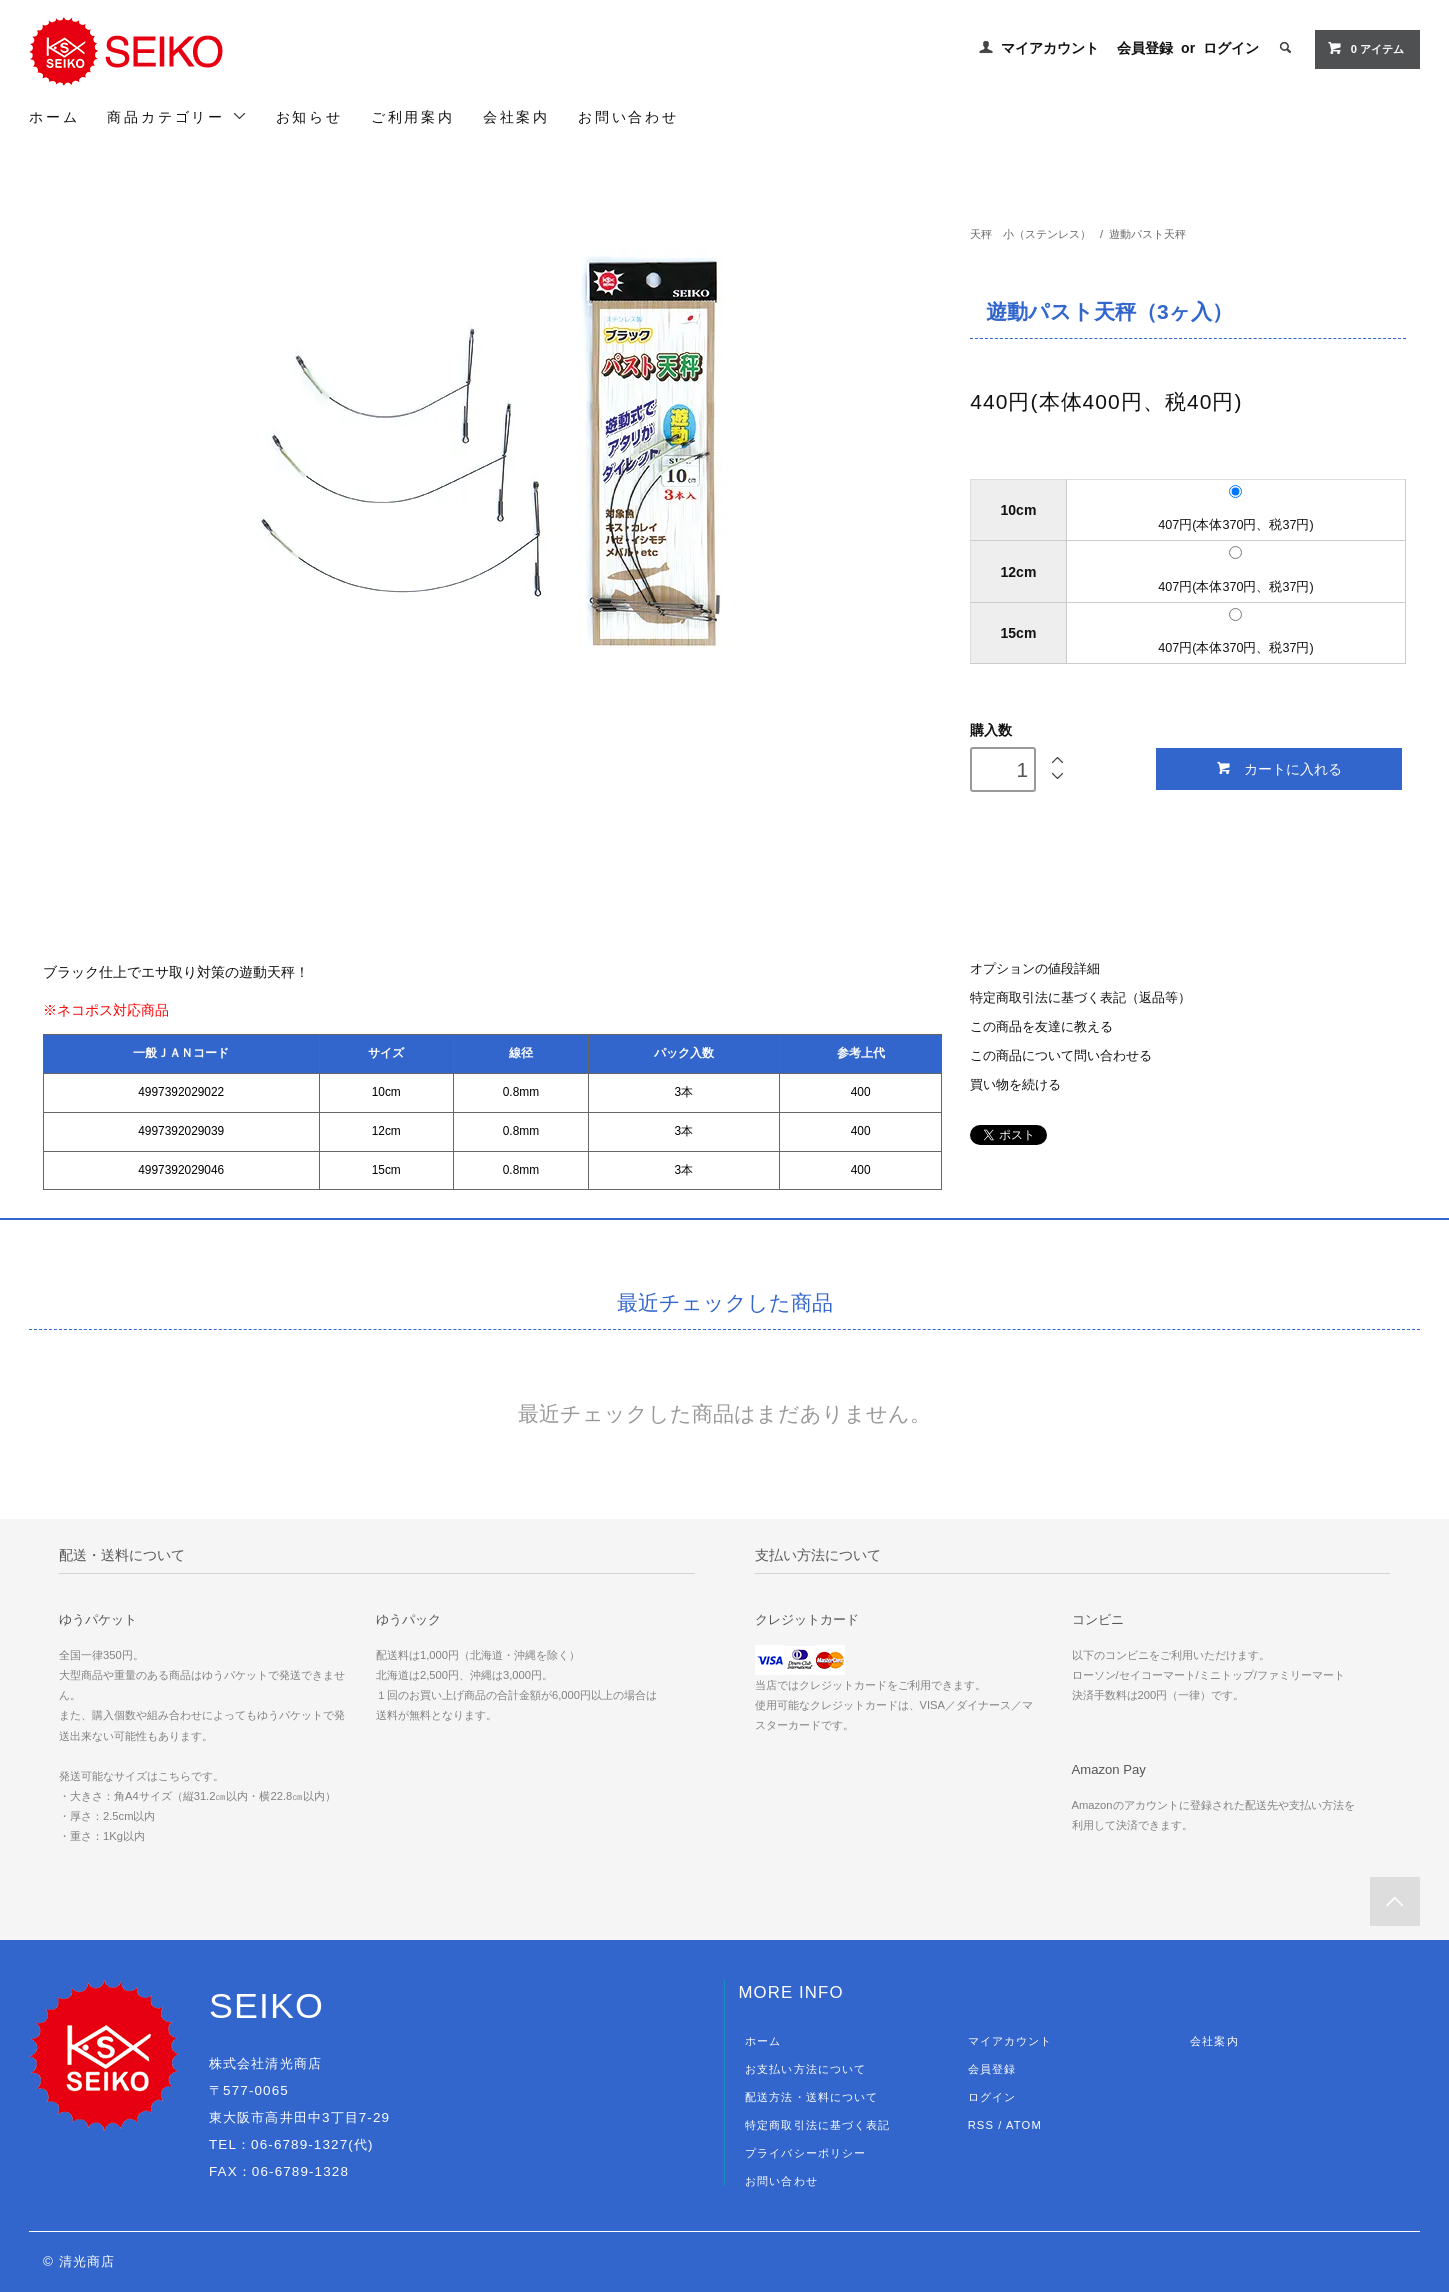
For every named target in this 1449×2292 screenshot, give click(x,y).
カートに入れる (1278, 768)
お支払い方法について (805, 2069)
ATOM (1024, 2125)
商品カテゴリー (177, 116)
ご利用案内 (413, 117)
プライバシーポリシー (805, 2153)
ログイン (1231, 48)
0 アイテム (1365, 48)
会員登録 (1145, 48)
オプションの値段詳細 (1035, 969)
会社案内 (516, 117)
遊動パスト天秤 (1153, 234)
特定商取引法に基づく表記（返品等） (1080, 998)
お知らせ (309, 117)
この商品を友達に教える (1041, 1027)
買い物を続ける (1015, 1085)
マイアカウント (1050, 48)
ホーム (54, 117)
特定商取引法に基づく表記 (817, 2125)
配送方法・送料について (811, 2097)
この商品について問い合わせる (1061, 1056)
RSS (981, 2125)
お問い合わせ (628, 117)
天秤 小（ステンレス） (1030, 234)
